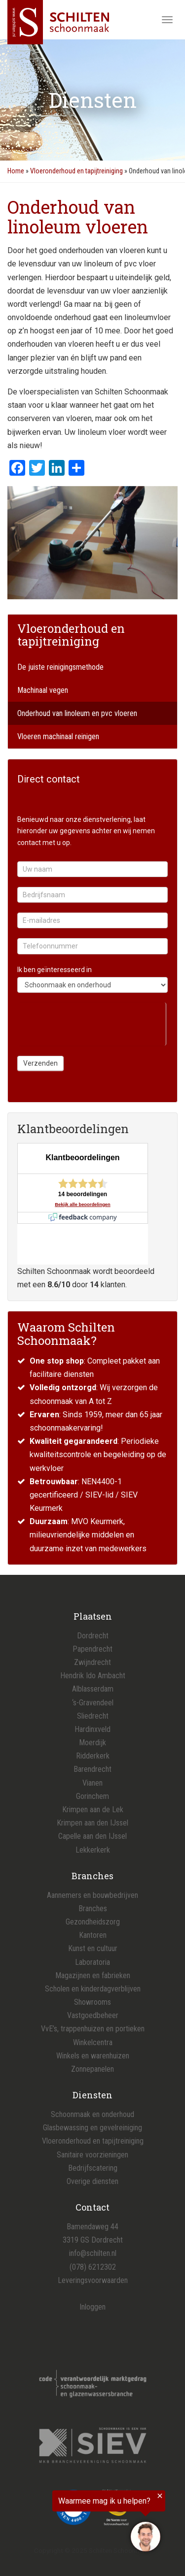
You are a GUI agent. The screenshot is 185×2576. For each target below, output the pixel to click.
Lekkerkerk (92, 1850)
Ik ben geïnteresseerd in (54, 970)
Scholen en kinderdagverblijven (93, 1988)
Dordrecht (93, 1635)
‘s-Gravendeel (92, 1702)
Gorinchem (92, 1796)
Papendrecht (92, 1649)
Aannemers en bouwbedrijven (92, 1895)
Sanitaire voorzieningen (92, 2154)
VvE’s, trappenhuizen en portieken (93, 2028)
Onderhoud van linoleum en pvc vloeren (77, 713)
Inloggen (92, 2307)
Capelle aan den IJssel (92, 1836)
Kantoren (93, 1935)
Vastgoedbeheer (92, 2015)
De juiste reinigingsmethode (60, 667)
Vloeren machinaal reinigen (58, 736)
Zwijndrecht (92, 1662)
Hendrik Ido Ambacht (92, 1675)
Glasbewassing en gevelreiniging (92, 2127)
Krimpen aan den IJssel (92, 1822)
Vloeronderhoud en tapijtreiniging (76, 171)
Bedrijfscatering (92, 2168)
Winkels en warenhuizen (92, 2055)
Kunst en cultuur (92, 1948)
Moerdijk (92, 1742)
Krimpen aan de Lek (92, 1809)
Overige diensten (92, 2181)
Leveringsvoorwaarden (93, 2280)
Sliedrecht (93, 1716)
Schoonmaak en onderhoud (92, 2114)
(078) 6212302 (93, 2267)
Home (15, 171)
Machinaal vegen (42, 690)
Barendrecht (92, 1769)
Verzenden (40, 1063)
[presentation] (91, 1022)
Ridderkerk (93, 1756)
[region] (82, 2522)
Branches (92, 1908)
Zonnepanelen (92, 2069)
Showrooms (92, 2002)
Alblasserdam (92, 1689)
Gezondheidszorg (93, 1921)
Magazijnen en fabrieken (92, 1975)
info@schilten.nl (92, 2253)
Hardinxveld (92, 1729)
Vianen (92, 1783)
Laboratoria (92, 1962)
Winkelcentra (92, 2042)
